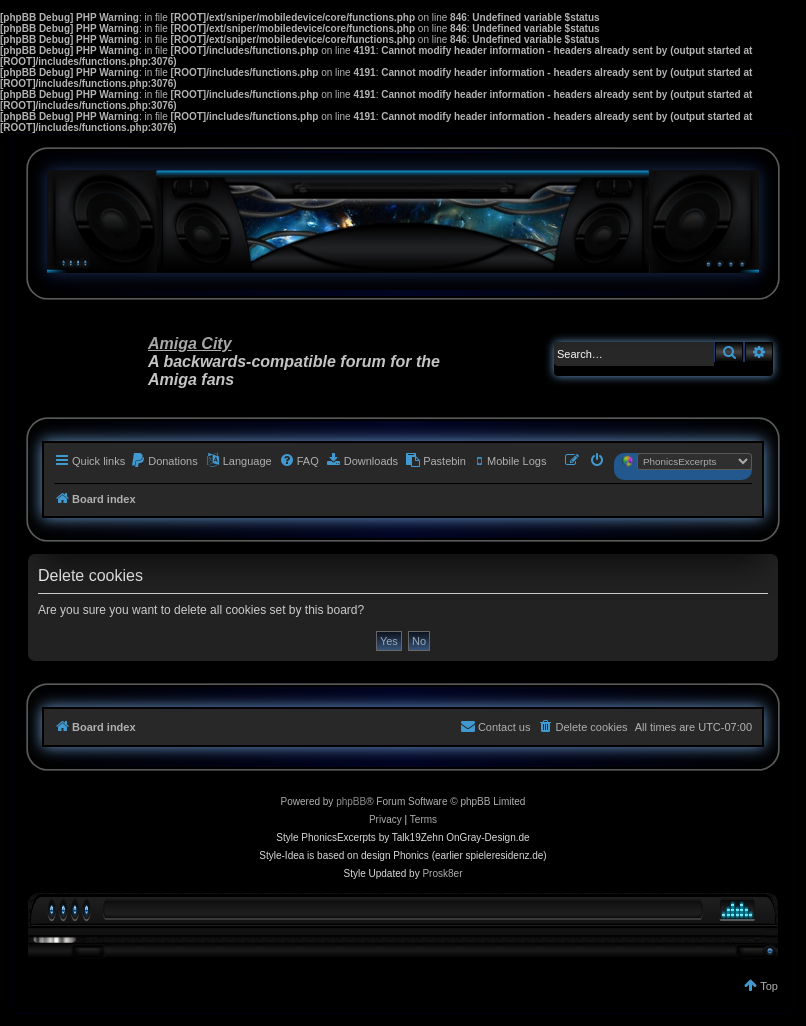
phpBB (351, 801)
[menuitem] (164, 461)
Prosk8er (442, 873)
